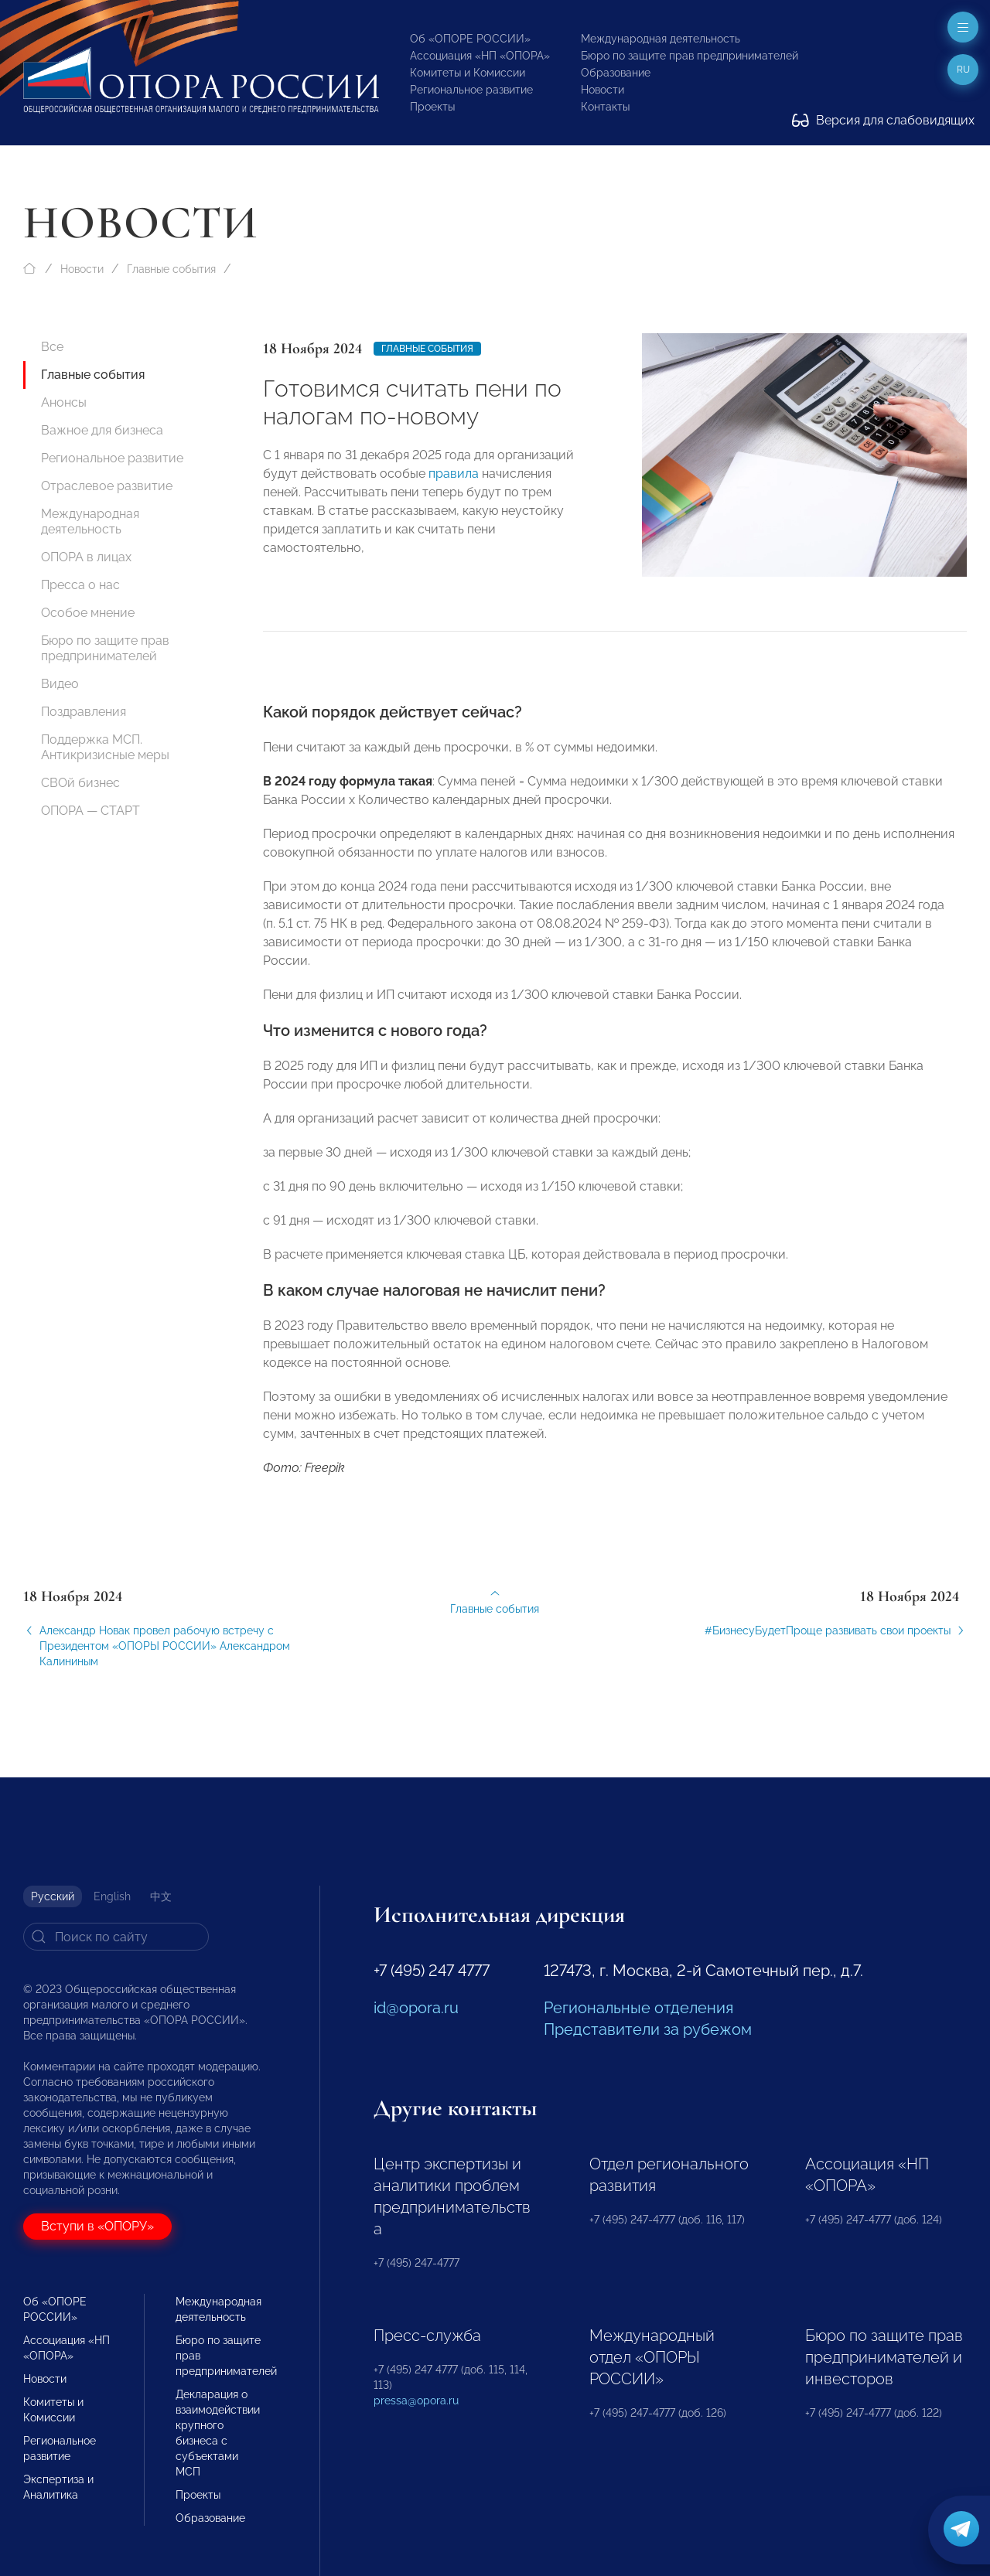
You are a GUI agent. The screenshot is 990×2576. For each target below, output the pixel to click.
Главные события (171, 269)
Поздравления (83, 711)
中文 (161, 1896)
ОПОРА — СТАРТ (90, 810)
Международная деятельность (660, 38)
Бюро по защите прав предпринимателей (689, 55)
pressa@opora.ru (416, 2400)
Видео (60, 683)
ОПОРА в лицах (86, 557)
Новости (602, 89)
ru (963, 69)
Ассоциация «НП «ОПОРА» (480, 55)
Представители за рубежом (648, 2029)
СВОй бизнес (80, 782)
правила (453, 473)
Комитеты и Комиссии (467, 72)
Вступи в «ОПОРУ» (97, 2226)
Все (52, 346)
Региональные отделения (638, 2007)
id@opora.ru (416, 2007)
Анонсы (64, 402)
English (112, 1896)
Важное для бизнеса (102, 430)
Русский (52, 1896)
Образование (615, 72)
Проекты (432, 107)
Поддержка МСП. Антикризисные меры (105, 747)
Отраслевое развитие (106, 486)
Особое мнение (88, 612)
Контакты (605, 107)
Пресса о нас (80, 585)
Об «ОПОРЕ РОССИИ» (470, 38)
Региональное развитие (471, 89)
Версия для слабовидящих (883, 120)
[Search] (116, 1937)
